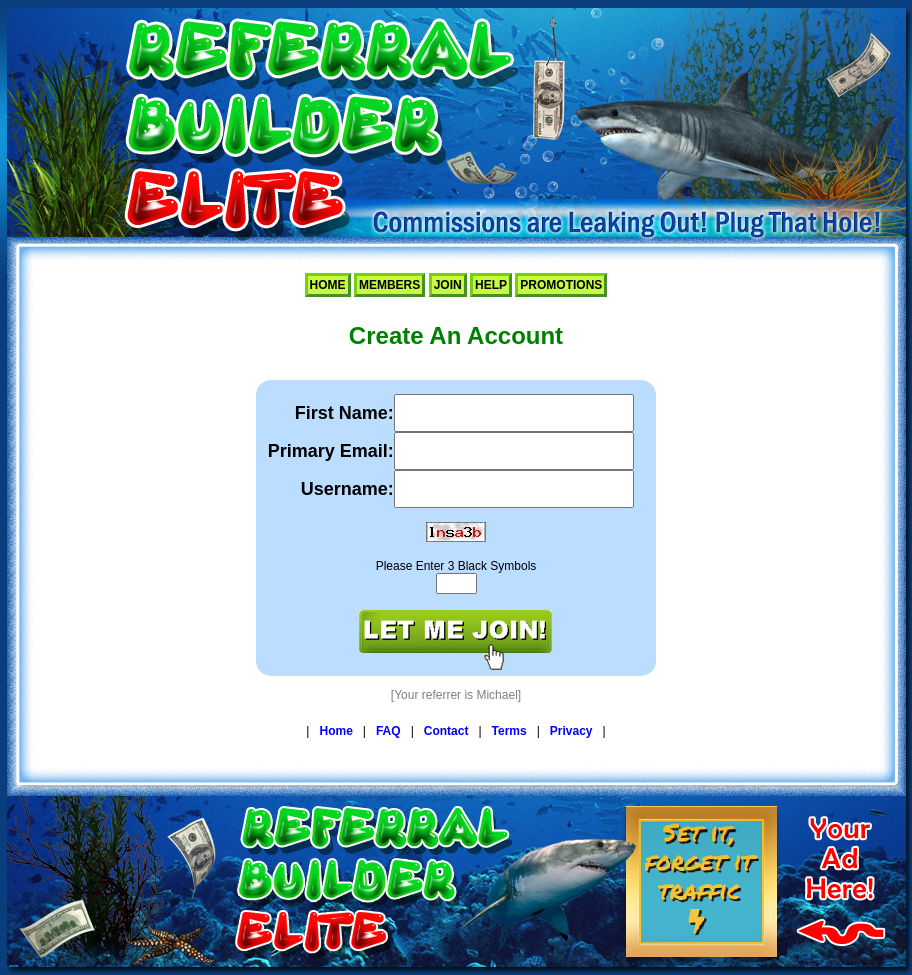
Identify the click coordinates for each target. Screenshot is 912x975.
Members (389, 285)
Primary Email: (331, 451)
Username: (347, 489)
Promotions (561, 285)
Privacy (571, 731)
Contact (446, 731)
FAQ (388, 731)
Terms (509, 731)
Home (328, 285)
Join (448, 285)
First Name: (344, 413)
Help (491, 285)
